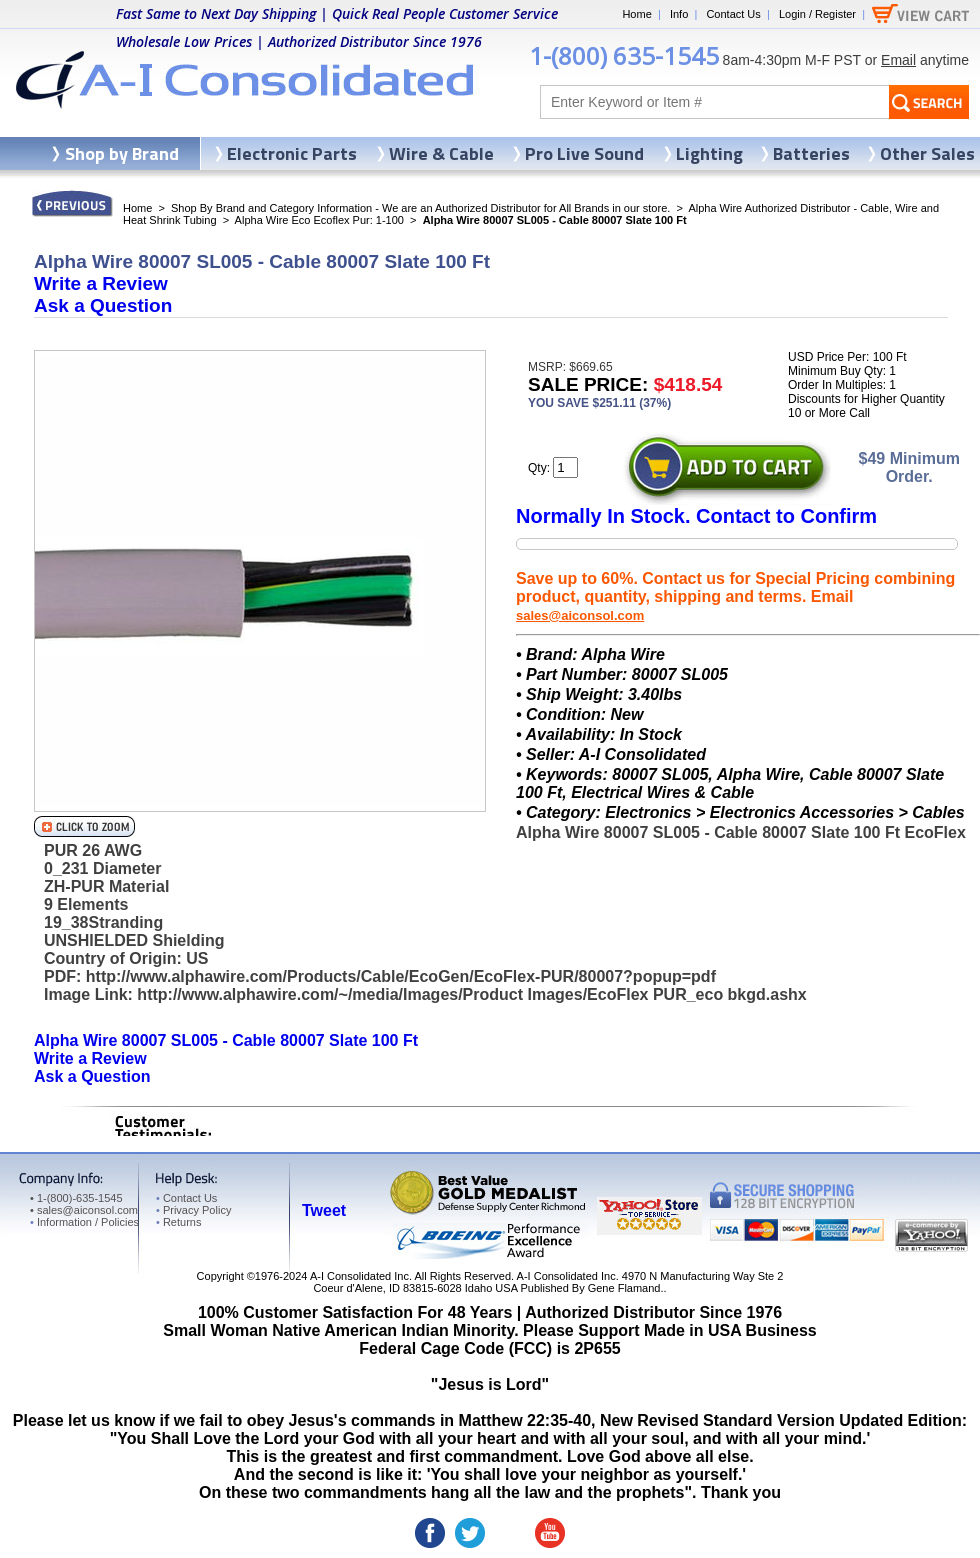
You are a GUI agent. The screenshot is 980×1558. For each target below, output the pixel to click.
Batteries (811, 153)
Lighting (709, 153)
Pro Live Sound (584, 153)
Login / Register (817, 14)
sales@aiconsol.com (580, 615)
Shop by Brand (122, 153)
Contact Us (733, 14)
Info (679, 14)
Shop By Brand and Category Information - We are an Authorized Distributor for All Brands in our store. (420, 208)
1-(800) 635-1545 (624, 55)
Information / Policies (84, 1222)
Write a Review (101, 283)
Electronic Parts (292, 153)
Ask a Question (103, 305)
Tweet (324, 1210)
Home (636, 14)
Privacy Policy (193, 1210)
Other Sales (927, 153)
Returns (178, 1222)
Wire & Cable (441, 153)
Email (898, 60)
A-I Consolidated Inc (359, 1276)
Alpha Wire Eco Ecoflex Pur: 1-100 (319, 220)
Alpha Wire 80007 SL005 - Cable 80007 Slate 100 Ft (226, 1040)
